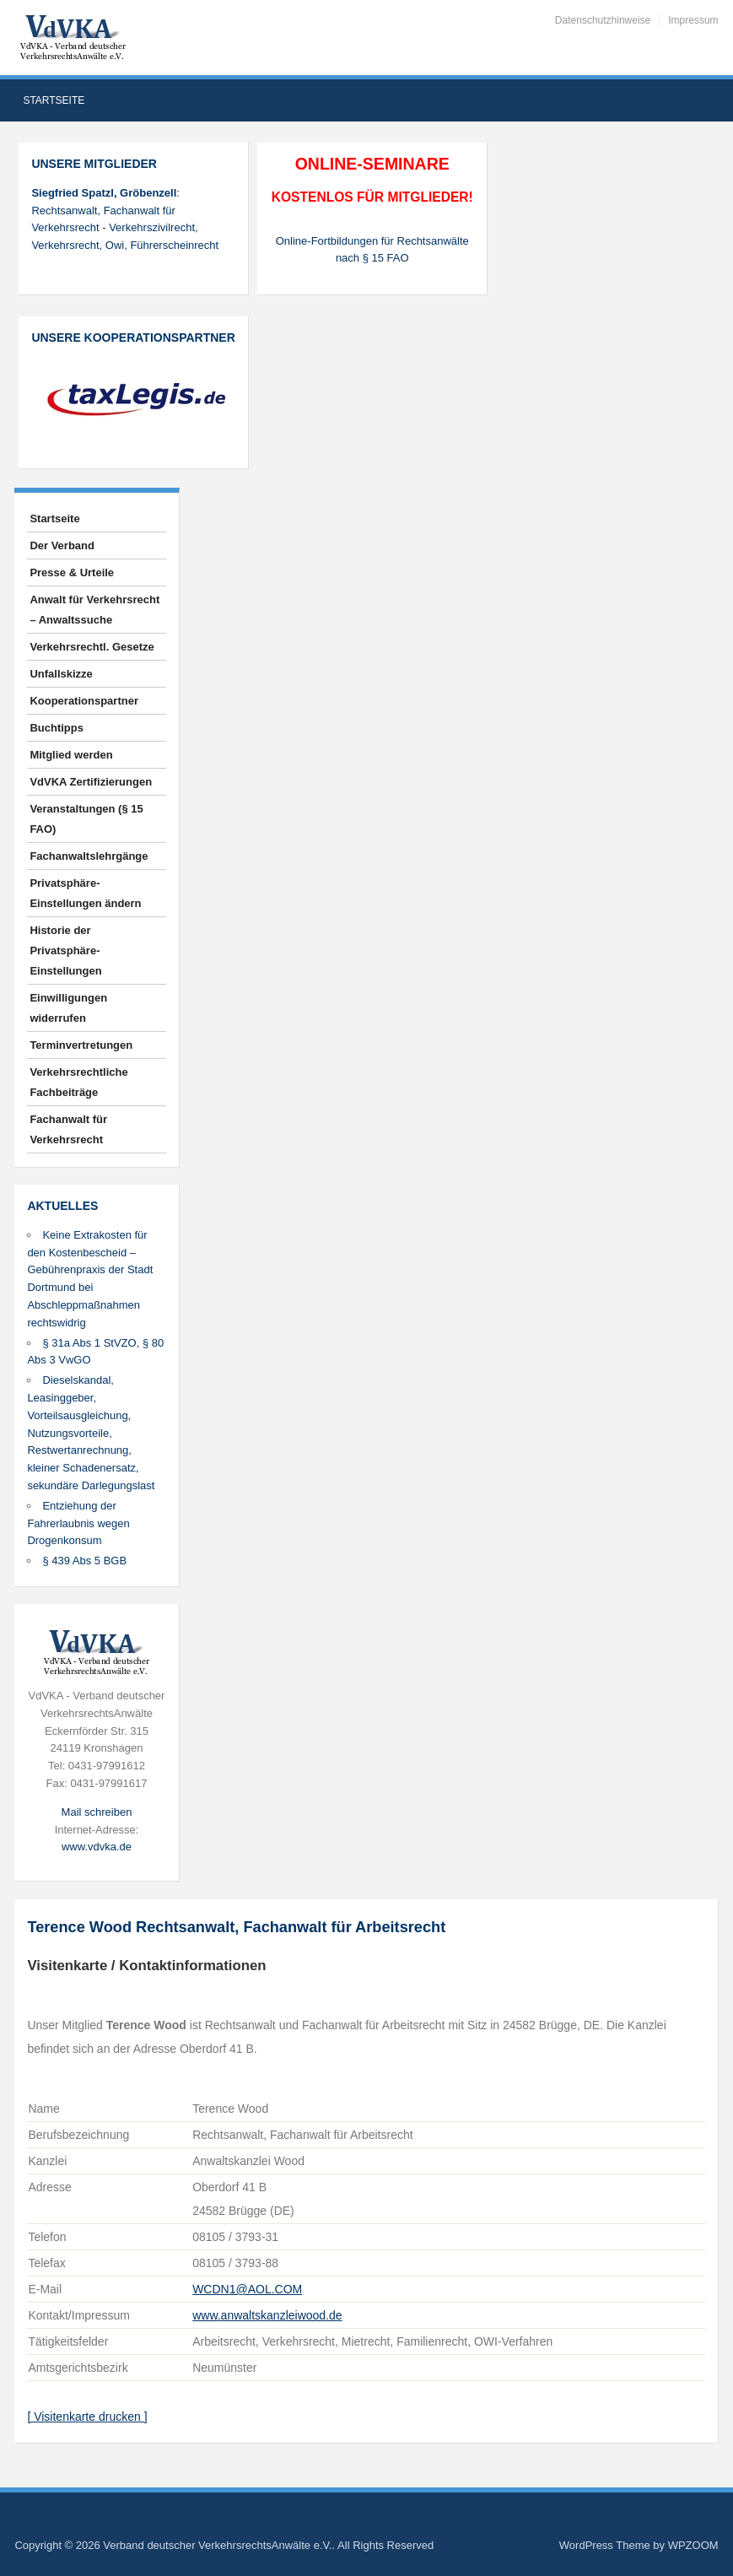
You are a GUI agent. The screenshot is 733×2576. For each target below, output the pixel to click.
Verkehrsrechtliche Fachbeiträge (78, 1082)
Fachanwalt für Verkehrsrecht (68, 1129)
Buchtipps (57, 727)
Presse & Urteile (72, 572)
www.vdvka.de (97, 1846)
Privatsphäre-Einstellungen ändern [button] (85, 893)
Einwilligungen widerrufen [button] (68, 1007)
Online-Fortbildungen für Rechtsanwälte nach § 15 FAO (372, 250)
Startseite (53, 100)
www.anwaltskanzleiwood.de (267, 2315)
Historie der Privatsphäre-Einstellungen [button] (65, 950)
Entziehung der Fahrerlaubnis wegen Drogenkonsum (78, 1523)
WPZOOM (693, 2545)
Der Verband (62, 545)
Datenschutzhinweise (602, 20)
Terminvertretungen (81, 1045)
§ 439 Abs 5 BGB (84, 1560)
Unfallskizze (61, 673)
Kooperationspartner (84, 700)
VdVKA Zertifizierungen (91, 781)
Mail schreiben (97, 1812)
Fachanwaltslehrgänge (89, 856)
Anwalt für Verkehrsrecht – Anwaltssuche (94, 609)
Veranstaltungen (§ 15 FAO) (86, 818)
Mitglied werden (71, 754)
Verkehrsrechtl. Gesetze (92, 646)
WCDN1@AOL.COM (247, 2289)
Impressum (693, 20)
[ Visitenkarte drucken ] (87, 2416)
